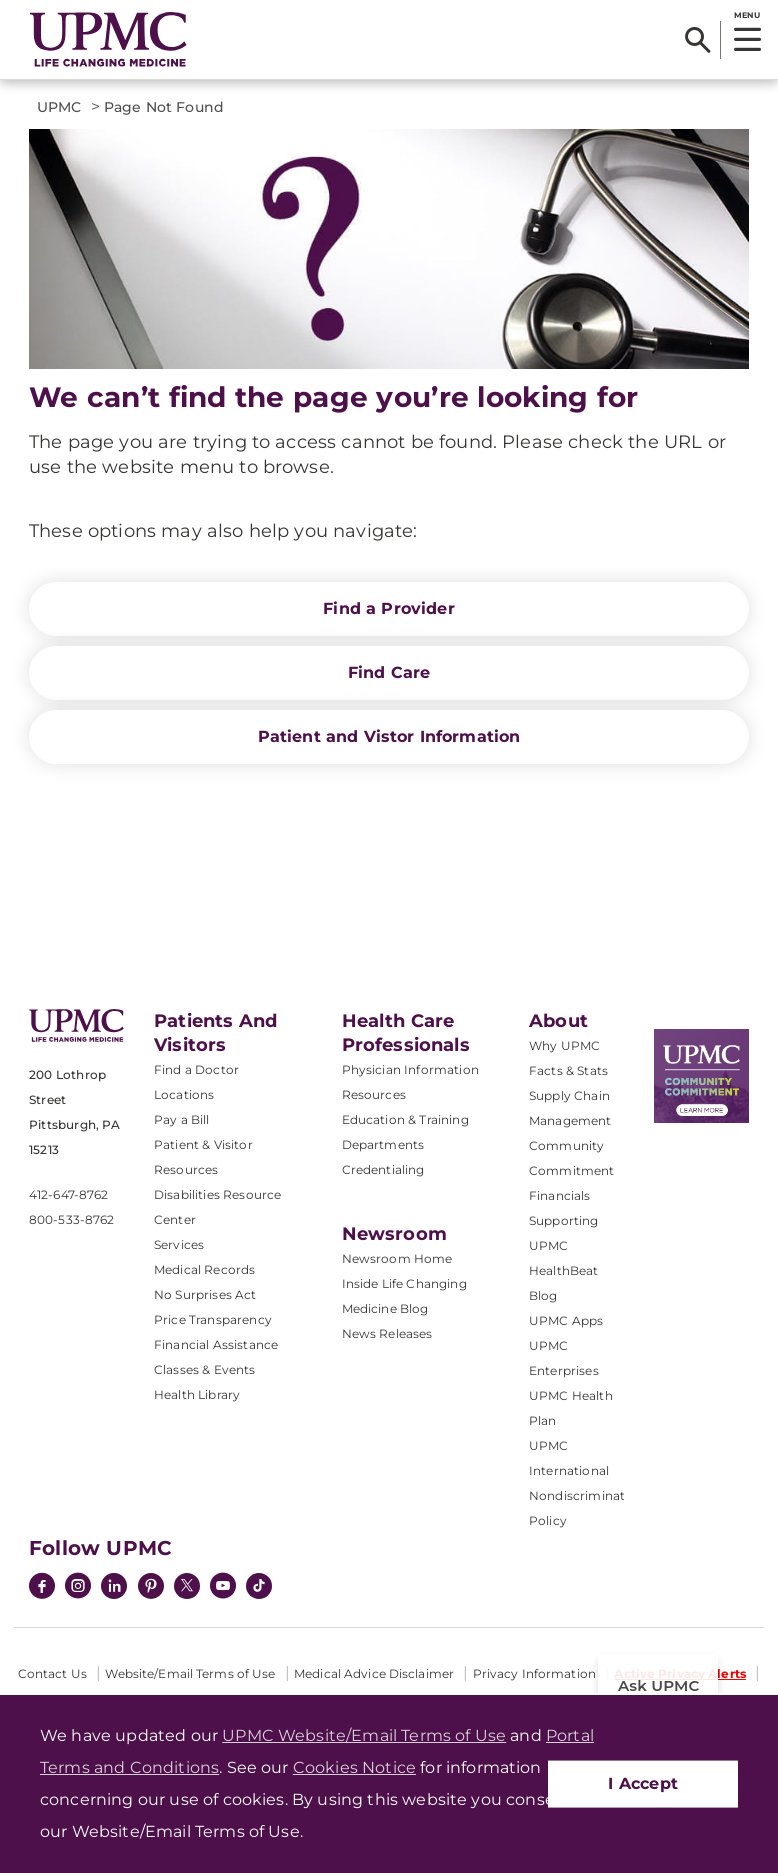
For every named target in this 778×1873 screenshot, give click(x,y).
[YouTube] (223, 1588)
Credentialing (383, 1169)
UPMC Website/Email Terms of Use (364, 1735)
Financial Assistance (216, 1344)
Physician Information (410, 1069)
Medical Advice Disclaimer (374, 1673)
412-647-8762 (68, 1194)
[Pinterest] (151, 1588)
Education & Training (405, 1119)
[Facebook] (42, 1588)
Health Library (197, 1394)
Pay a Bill (182, 1119)
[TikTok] (259, 1586)
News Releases (387, 1333)
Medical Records (204, 1269)
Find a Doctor (196, 1069)
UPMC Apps (566, 1320)
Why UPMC (564, 1045)
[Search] (697, 40)
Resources (374, 1094)
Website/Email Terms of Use (190, 1673)
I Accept (643, 1783)
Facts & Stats (568, 1070)
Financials (560, 1195)
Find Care (389, 672)
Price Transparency (213, 1319)
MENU (746, 15)
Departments (383, 1144)
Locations (184, 1094)
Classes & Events (205, 1369)
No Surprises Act (205, 1294)
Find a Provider (388, 608)
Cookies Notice (354, 1767)
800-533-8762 (71, 1219)
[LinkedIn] (114, 1588)
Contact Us (52, 1673)
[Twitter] (187, 1586)
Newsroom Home (397, 1258)
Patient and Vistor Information (389, 736)
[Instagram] (78, 1588)
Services (179, 1244)
